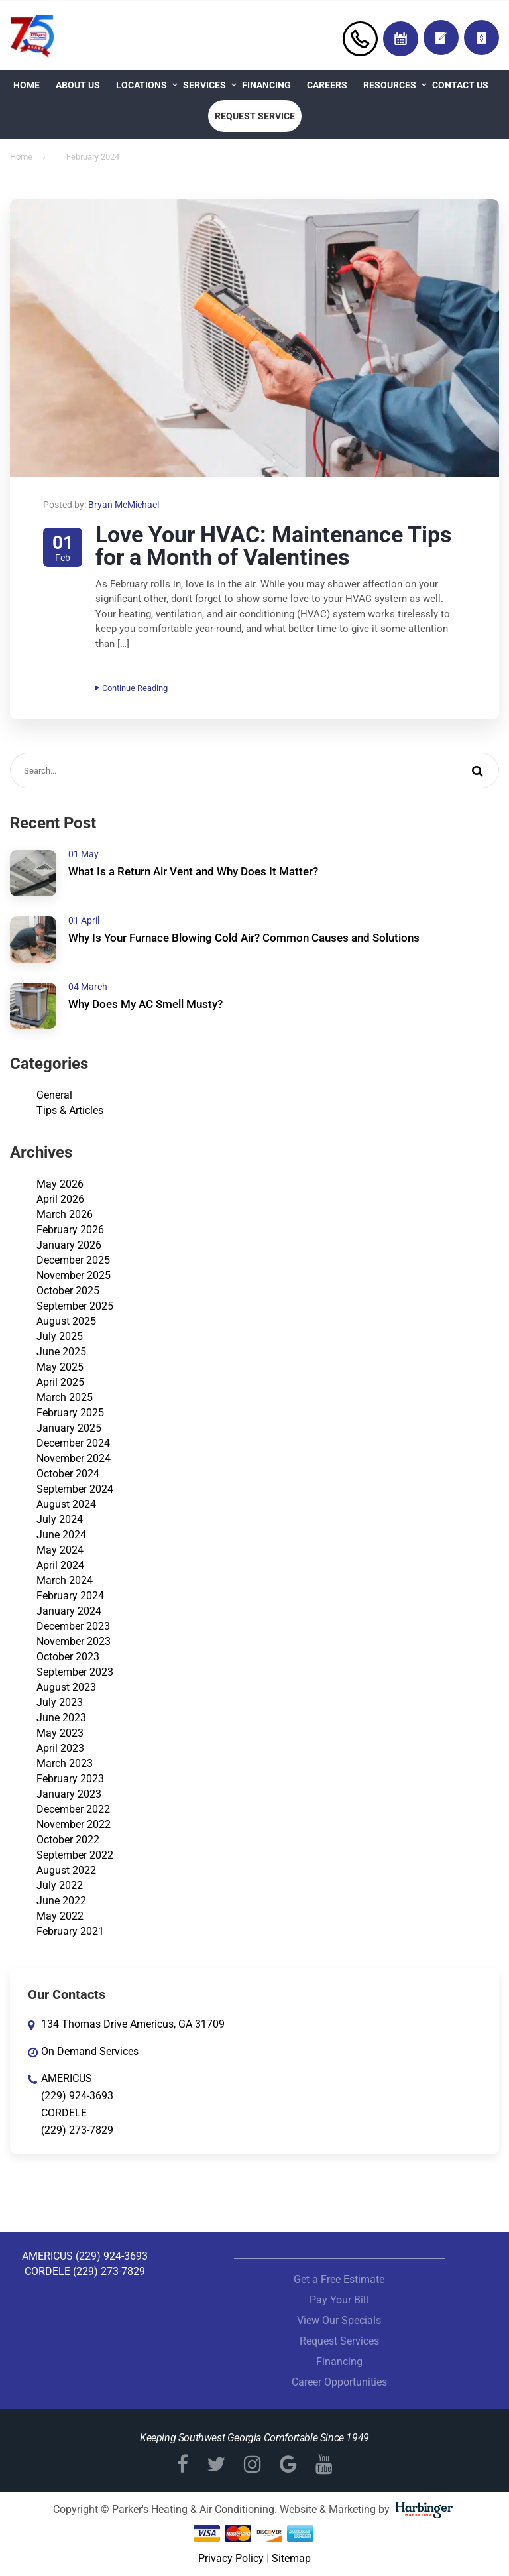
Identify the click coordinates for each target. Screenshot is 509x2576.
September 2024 (74, 1489)
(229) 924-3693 (77, 2095)
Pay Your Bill (339, 2300)
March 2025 (64, 1397)
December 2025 (73, 1260)
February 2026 (70, 1229)
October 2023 (67, 1656)
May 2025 (60, 1367)
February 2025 (70, 1412)
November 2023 (73, 1641)
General (54, 1095)
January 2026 (68, 1245)
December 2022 (73, 1809)
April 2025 (60, 1382)
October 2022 (67, 1839)
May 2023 (60, 1733)
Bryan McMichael (123, 504)
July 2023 (59, 1702)
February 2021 (70, 1931)
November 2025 (73, 1275)
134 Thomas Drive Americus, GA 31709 (133, 2024)
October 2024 (67, 1473)
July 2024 (59, 1519)
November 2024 (73, 1458)
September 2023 (74, 1672)
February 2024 (70, 1595)
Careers (327, 85)
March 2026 (64, 1214)
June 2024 (61, 1534)
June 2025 (61, 1351)
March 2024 (64, 1580)
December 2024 (73, 1443)
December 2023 (73, 1626)
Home (26, 85)
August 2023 (66, 1687)
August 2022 (66, 1870)
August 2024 (66, 1504)
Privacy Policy (231, 2558)
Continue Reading (131, 688)
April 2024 (60, 1565)
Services (204, 85)
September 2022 (74, 1855)
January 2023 (68, 1794)
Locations (141, 85)
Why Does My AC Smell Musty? (145, 1004)
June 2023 (61, 1717)
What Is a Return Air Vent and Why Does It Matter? (193, 871)
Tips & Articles (69, 1110)
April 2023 (60, 1748)
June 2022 (61, 1900)
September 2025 (74, 1306)
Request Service (255, 116)
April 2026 (60, 1199)
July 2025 (59, 1336)
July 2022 (59, 1885)
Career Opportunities (339, 2382)
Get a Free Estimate (339, 2279)
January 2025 (68, 1428)
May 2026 (60, 1184)
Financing (266, 85)
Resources (389, 85)
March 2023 (64, 1763)
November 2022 (73, 1824)
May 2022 (60, 1916)
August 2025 (66, 1321)
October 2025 (67, 1290)
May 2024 (60, 1550)
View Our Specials (339, 2320)
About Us (78, 85)
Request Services (339, 2341)
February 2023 (70, 1778)
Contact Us (460, 85)
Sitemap (291, 2558)
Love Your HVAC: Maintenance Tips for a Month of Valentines (273, 545)
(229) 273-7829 (77, 2130)
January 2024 (68, 1611)
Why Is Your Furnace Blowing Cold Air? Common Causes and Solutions (244, 937)
